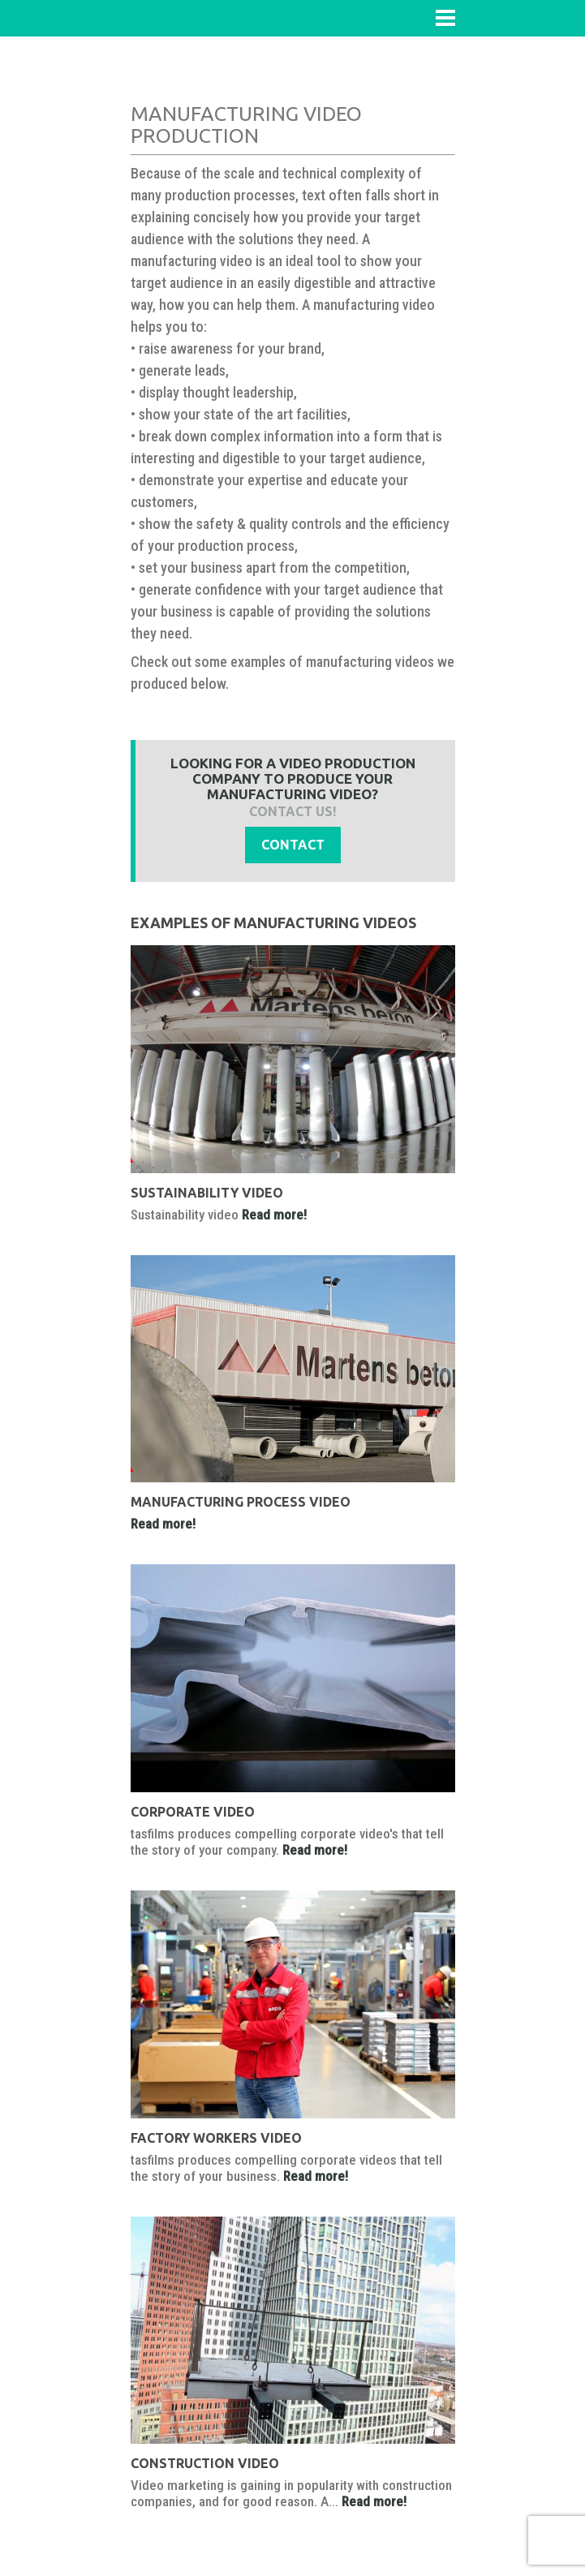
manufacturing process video (241, 1501)
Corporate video (193, 1811)
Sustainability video (207, 1192)
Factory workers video (216, 2138)
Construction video (205, 2463)
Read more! (274, 1214)
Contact (293, 844)
